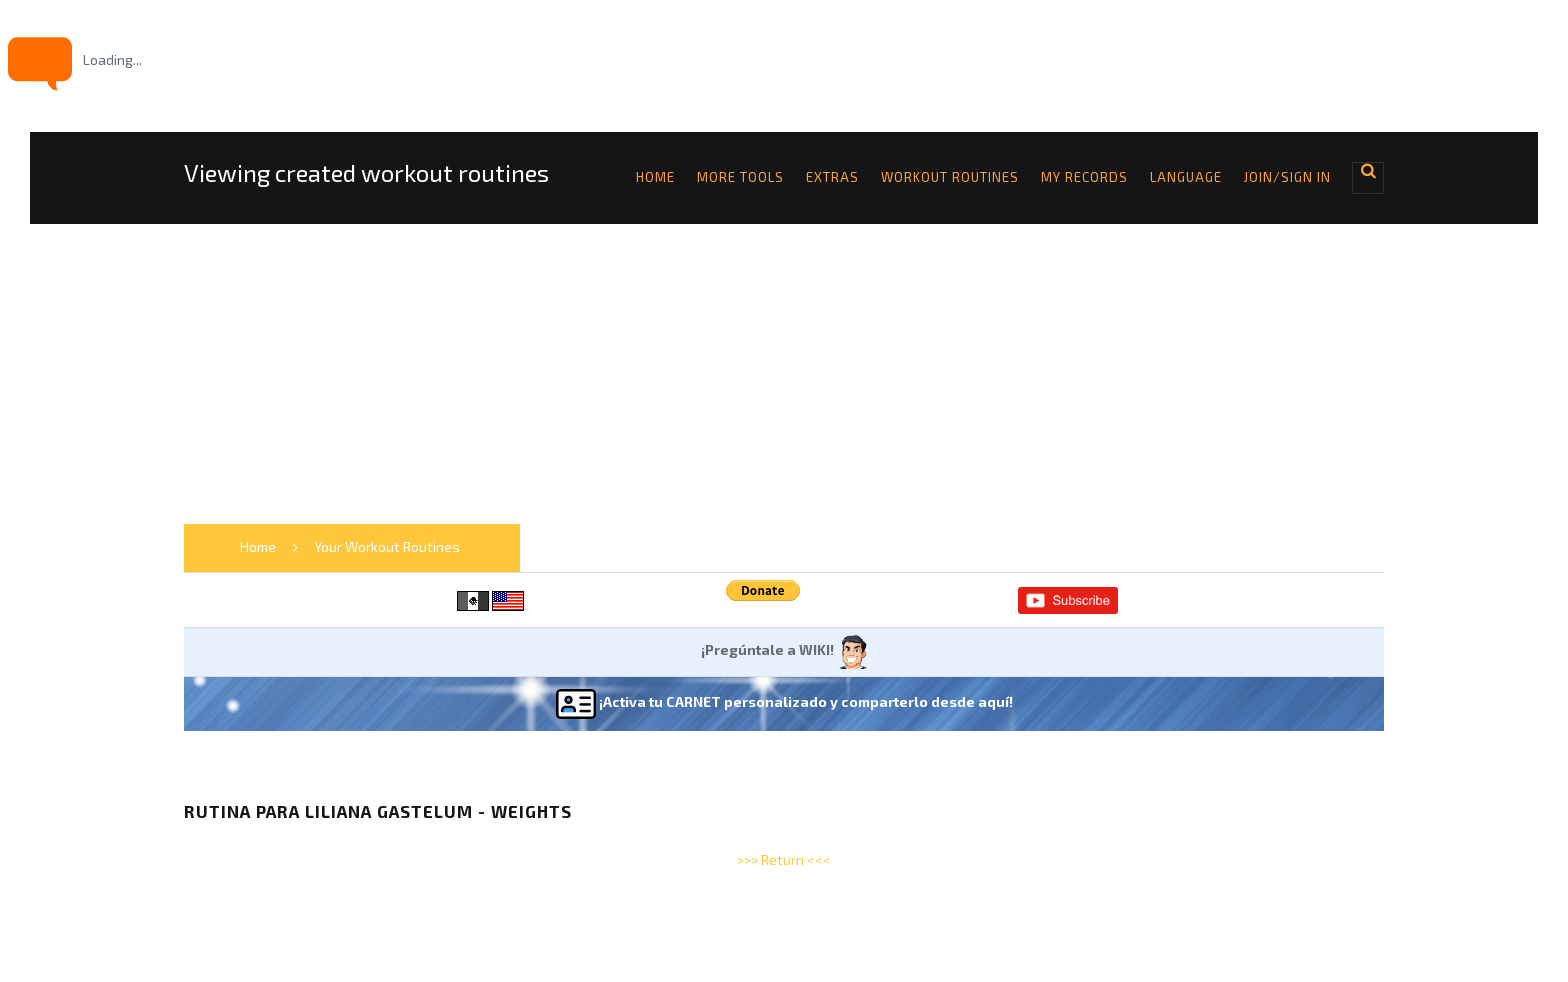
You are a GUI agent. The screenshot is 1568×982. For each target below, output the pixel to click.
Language (1186, 177)
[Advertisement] (784, 374)
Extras (832, 177)
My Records (1084, 177)
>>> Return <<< (784, 859)
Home (655, 177)
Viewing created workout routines (366, 173)
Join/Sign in (1287, 177)
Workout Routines (950, 177)
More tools (740, 177)
